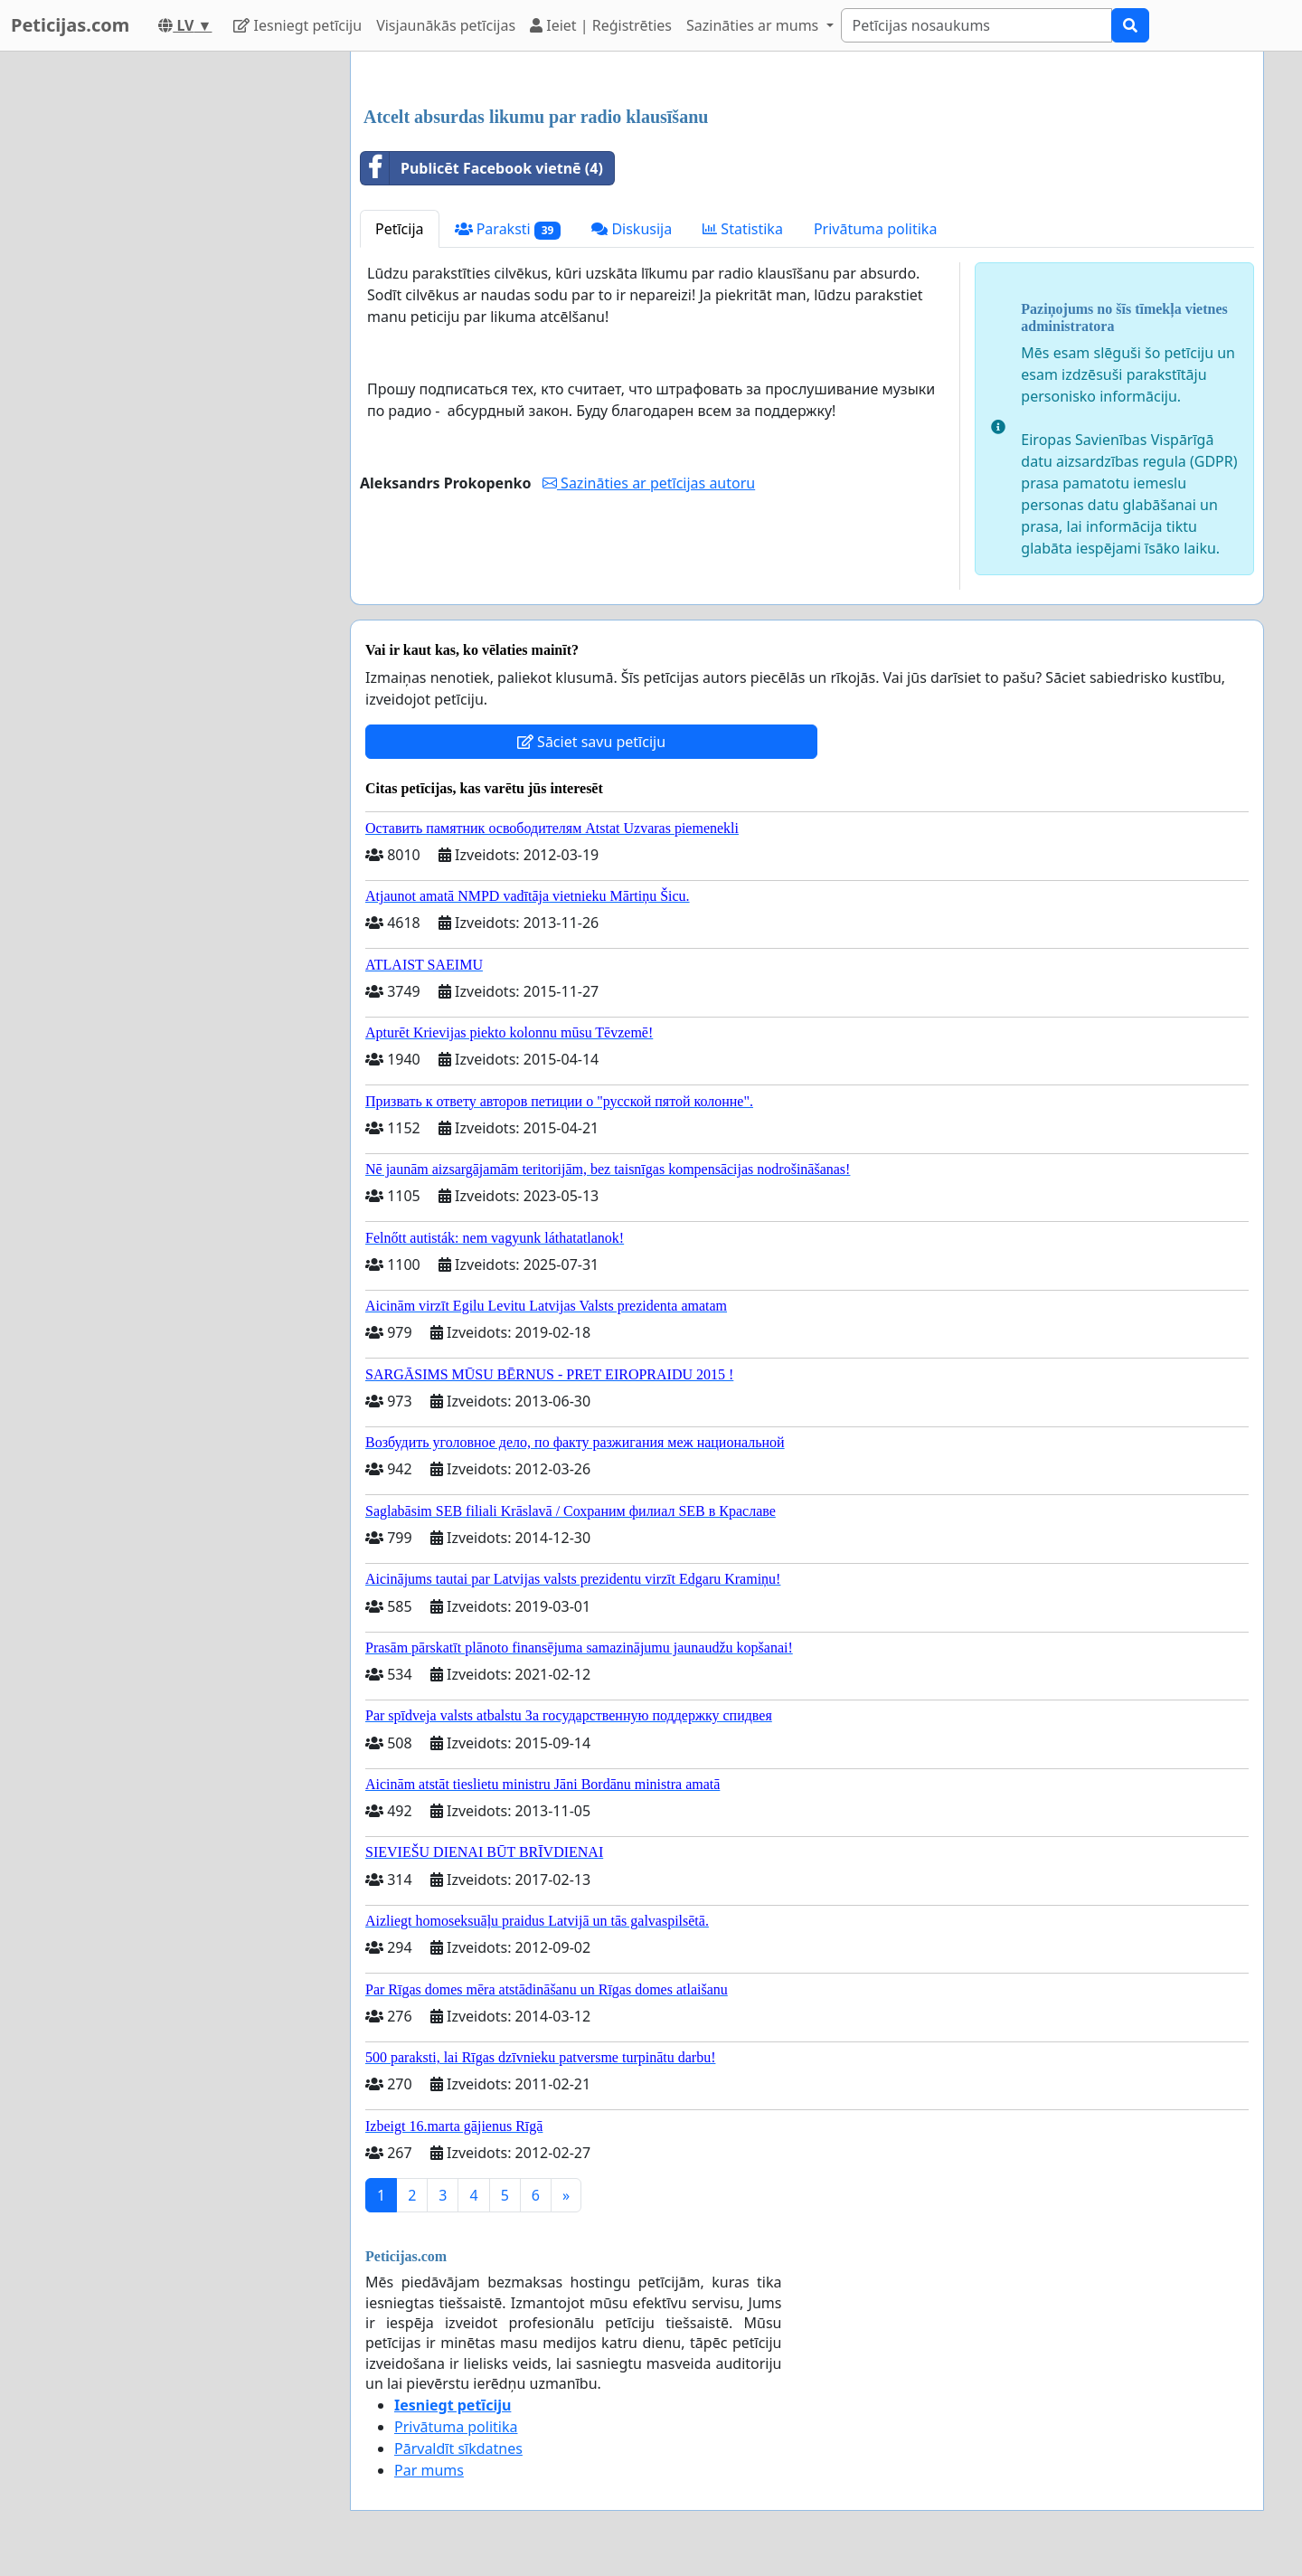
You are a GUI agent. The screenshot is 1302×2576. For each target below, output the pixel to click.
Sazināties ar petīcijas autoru (648, 483)
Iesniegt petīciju (297, 25)
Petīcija (399, 229)
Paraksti (508, 229)
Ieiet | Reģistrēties (601, 25)
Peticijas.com (70, 25)
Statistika (743, 229)
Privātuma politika (875, 229)
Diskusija (631, 229)
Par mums (429, 2470)
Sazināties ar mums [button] (754, 25)
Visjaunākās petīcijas (445, 25)
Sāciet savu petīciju (591, 742)
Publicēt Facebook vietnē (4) (482, 168)
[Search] (976, 25)
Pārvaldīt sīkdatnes (458, 2448)
